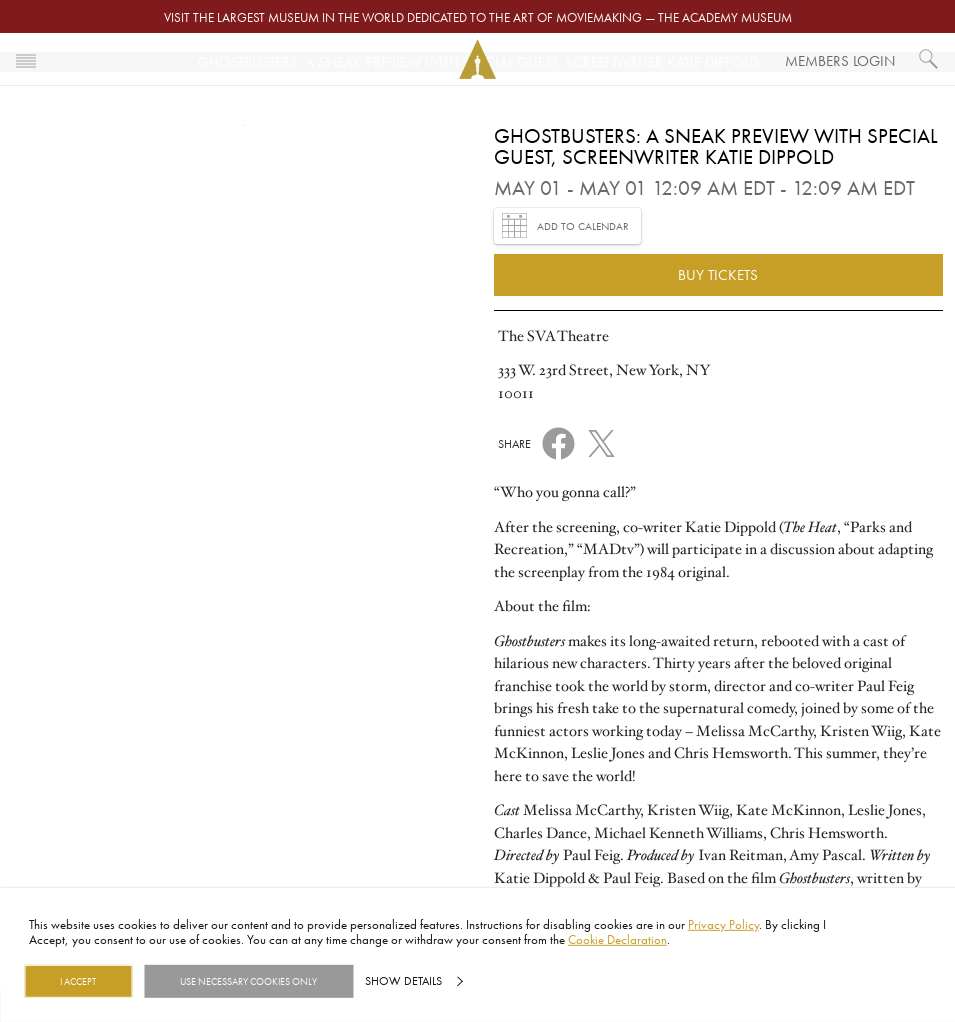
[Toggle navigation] (26, 59)
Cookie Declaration (617, 939)
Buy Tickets (718, 274)
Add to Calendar (565, 225)
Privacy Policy (723, 924)
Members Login (840, 60)
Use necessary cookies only (248, 981)
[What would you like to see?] (929, 59)
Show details (403, 981)
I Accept (78, 981)
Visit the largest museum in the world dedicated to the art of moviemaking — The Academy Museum (478, 17)
